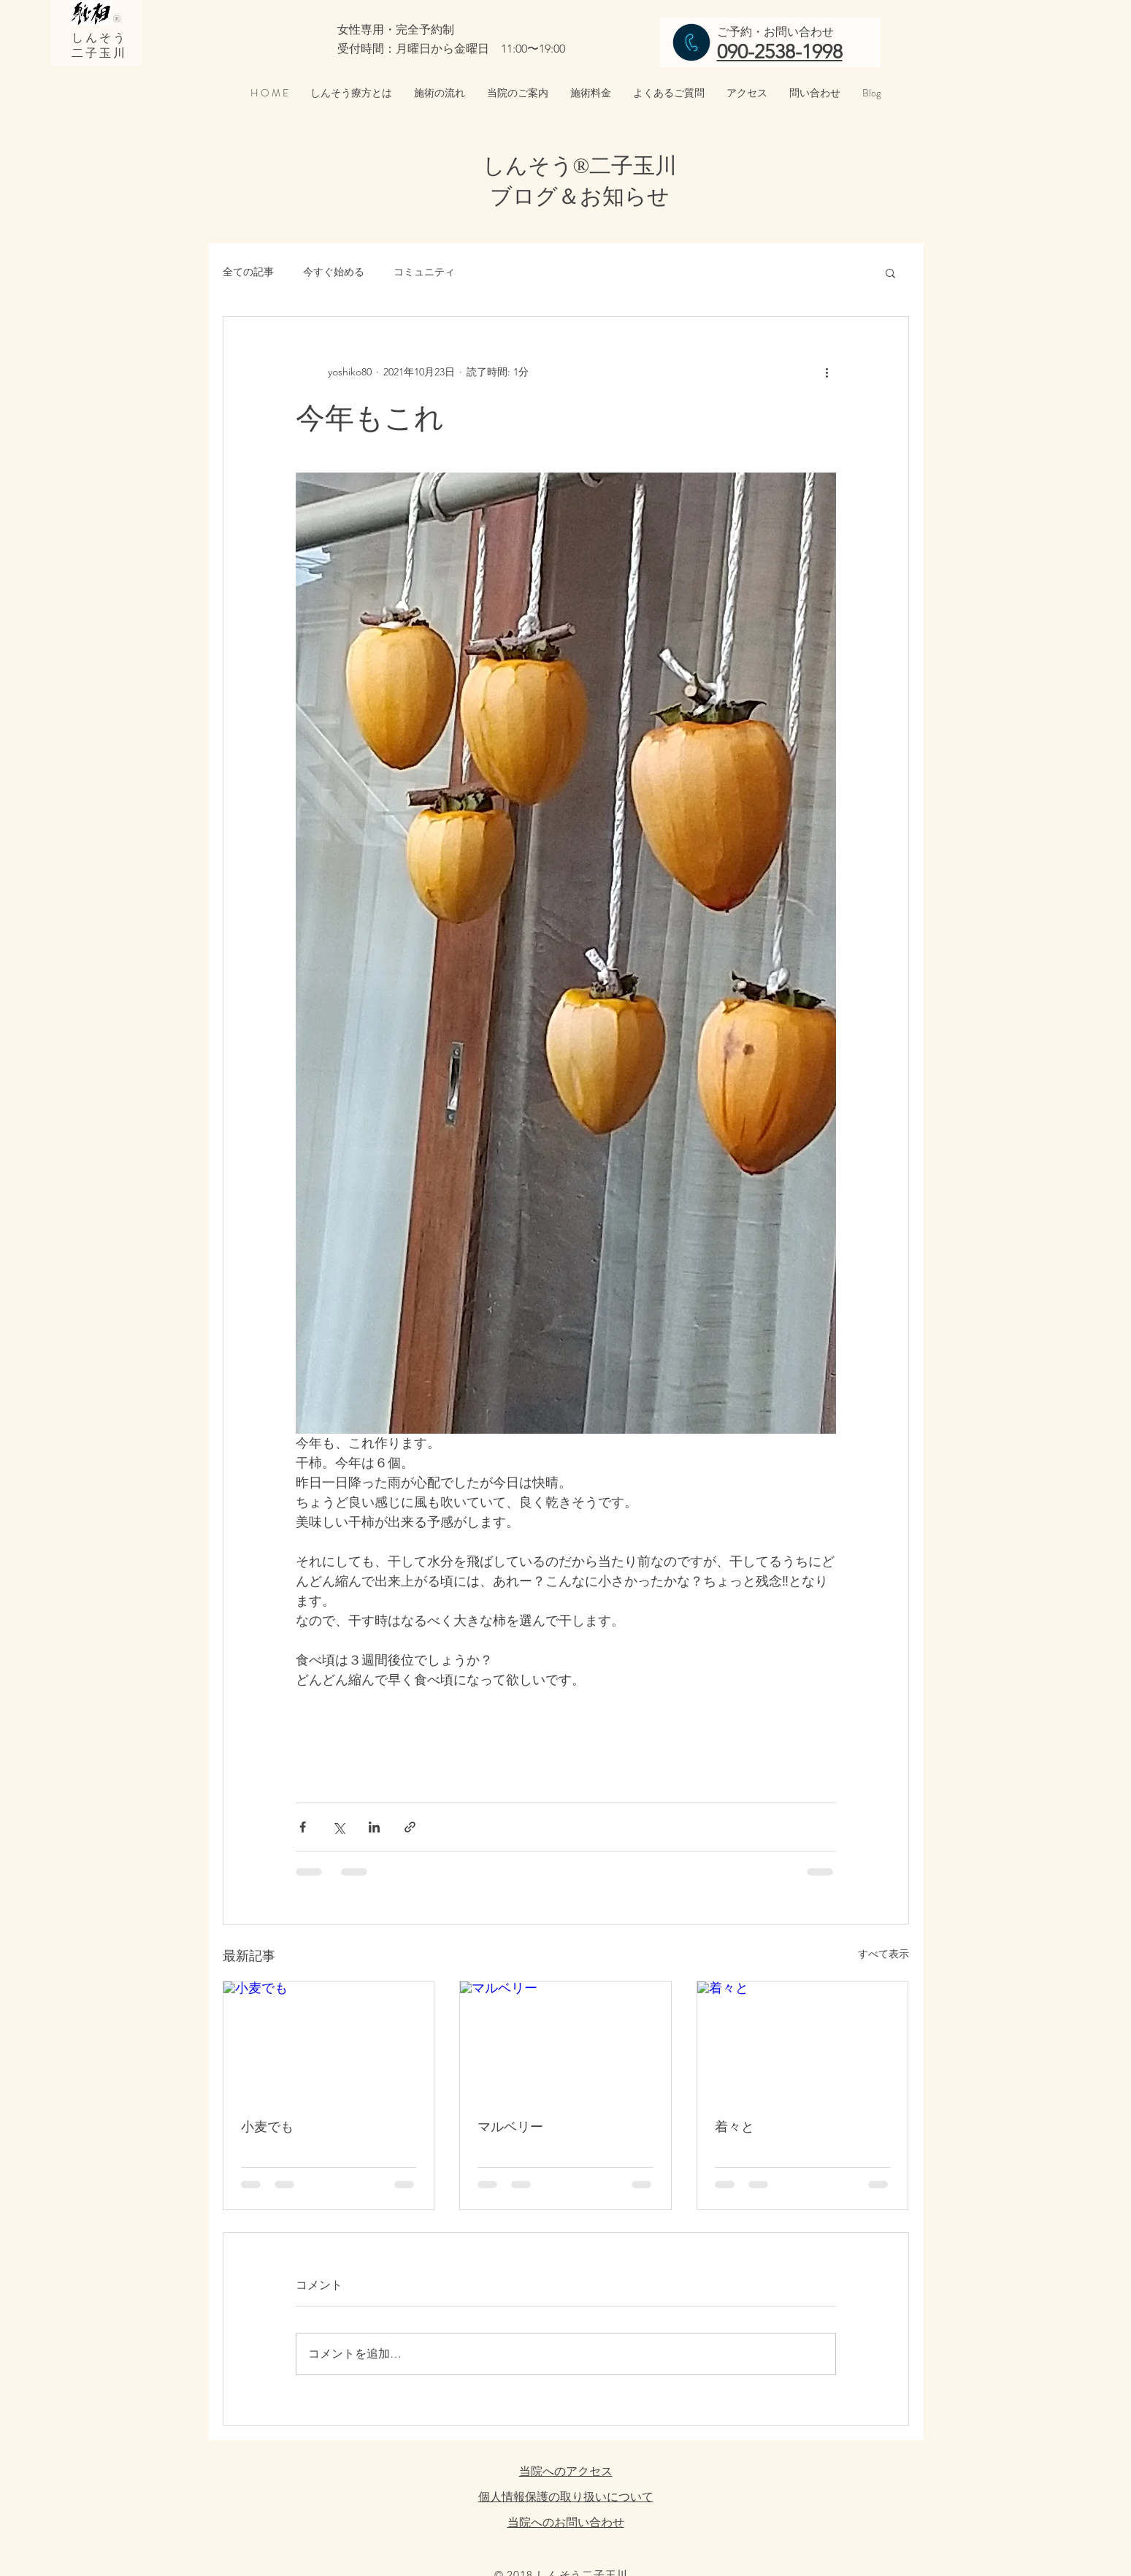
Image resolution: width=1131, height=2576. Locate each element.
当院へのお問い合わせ (565, 2522)
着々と (734, 2126)
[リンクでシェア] (410, 1827)
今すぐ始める (333, 271)
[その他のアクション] (827, 372)
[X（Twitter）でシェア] (338, 1827)
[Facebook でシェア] (303, 1827)
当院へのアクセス (566, 2471)
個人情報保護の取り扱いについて (565, 2497)
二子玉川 (100, 53)
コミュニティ (424, 271)
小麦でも (267, 2126)
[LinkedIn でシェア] (374, 1827)
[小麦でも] (328, 2040)
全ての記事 (248, 271)
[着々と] (802, 2040)
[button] (890, 272)
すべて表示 (883, 1953)
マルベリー (510, 2126)
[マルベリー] (565, 2040)
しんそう (100, 37)
